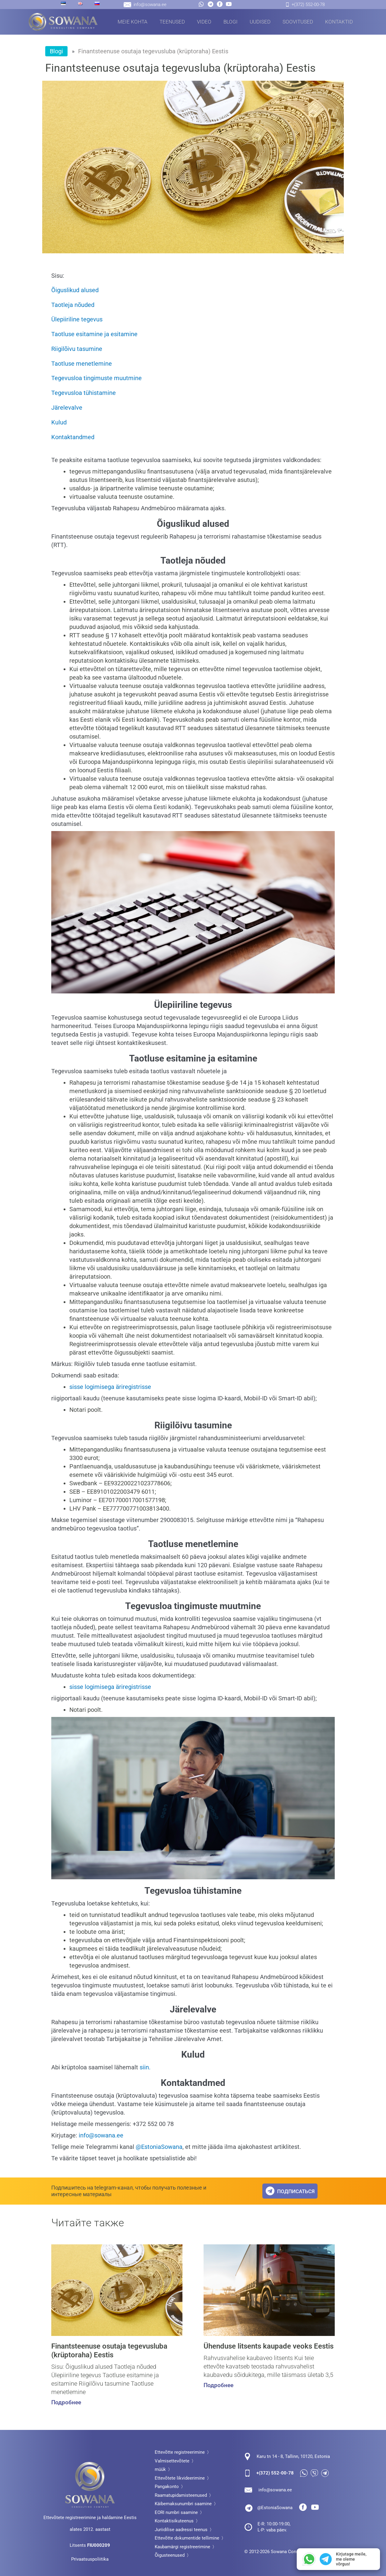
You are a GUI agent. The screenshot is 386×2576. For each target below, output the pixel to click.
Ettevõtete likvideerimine (180, 2476)
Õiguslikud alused (75, 290)
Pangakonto (167, 2484)
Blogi (230, 22)
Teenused (172, 22)
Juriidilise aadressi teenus (181, 2527)
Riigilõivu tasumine (76, 348)
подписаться (297, 2188)
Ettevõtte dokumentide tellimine (187, 2536)
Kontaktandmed (72, 434)
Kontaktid (339, 22)
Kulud (59, 420)
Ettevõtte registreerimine (180, 2450)
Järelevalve (66, 405)
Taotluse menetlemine (81, 362)
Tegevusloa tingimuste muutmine (96, 376)
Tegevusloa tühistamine (83, 391)
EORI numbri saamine (176, 2510)
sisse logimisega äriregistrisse (110, 1384)
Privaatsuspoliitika (90, 2557)
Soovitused (298, 22)
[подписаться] (269, 2188)
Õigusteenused (170, 2553)
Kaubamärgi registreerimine (182, 2544)
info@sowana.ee (101, 2132)
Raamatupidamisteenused (181, 2493)
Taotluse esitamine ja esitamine (94, 333)
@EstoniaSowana (159, 2144)
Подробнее (65, 2400)
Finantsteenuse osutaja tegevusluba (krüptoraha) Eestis (115, 2348)
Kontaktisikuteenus (174, 2518)
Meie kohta (132, 22)
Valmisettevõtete (172, 2459)
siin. (145, 2064)
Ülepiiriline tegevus (77, 319)
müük (160, 2467)
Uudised (260, 22)
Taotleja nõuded (72, 304)
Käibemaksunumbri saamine (183, 2501)
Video (204, 22)
